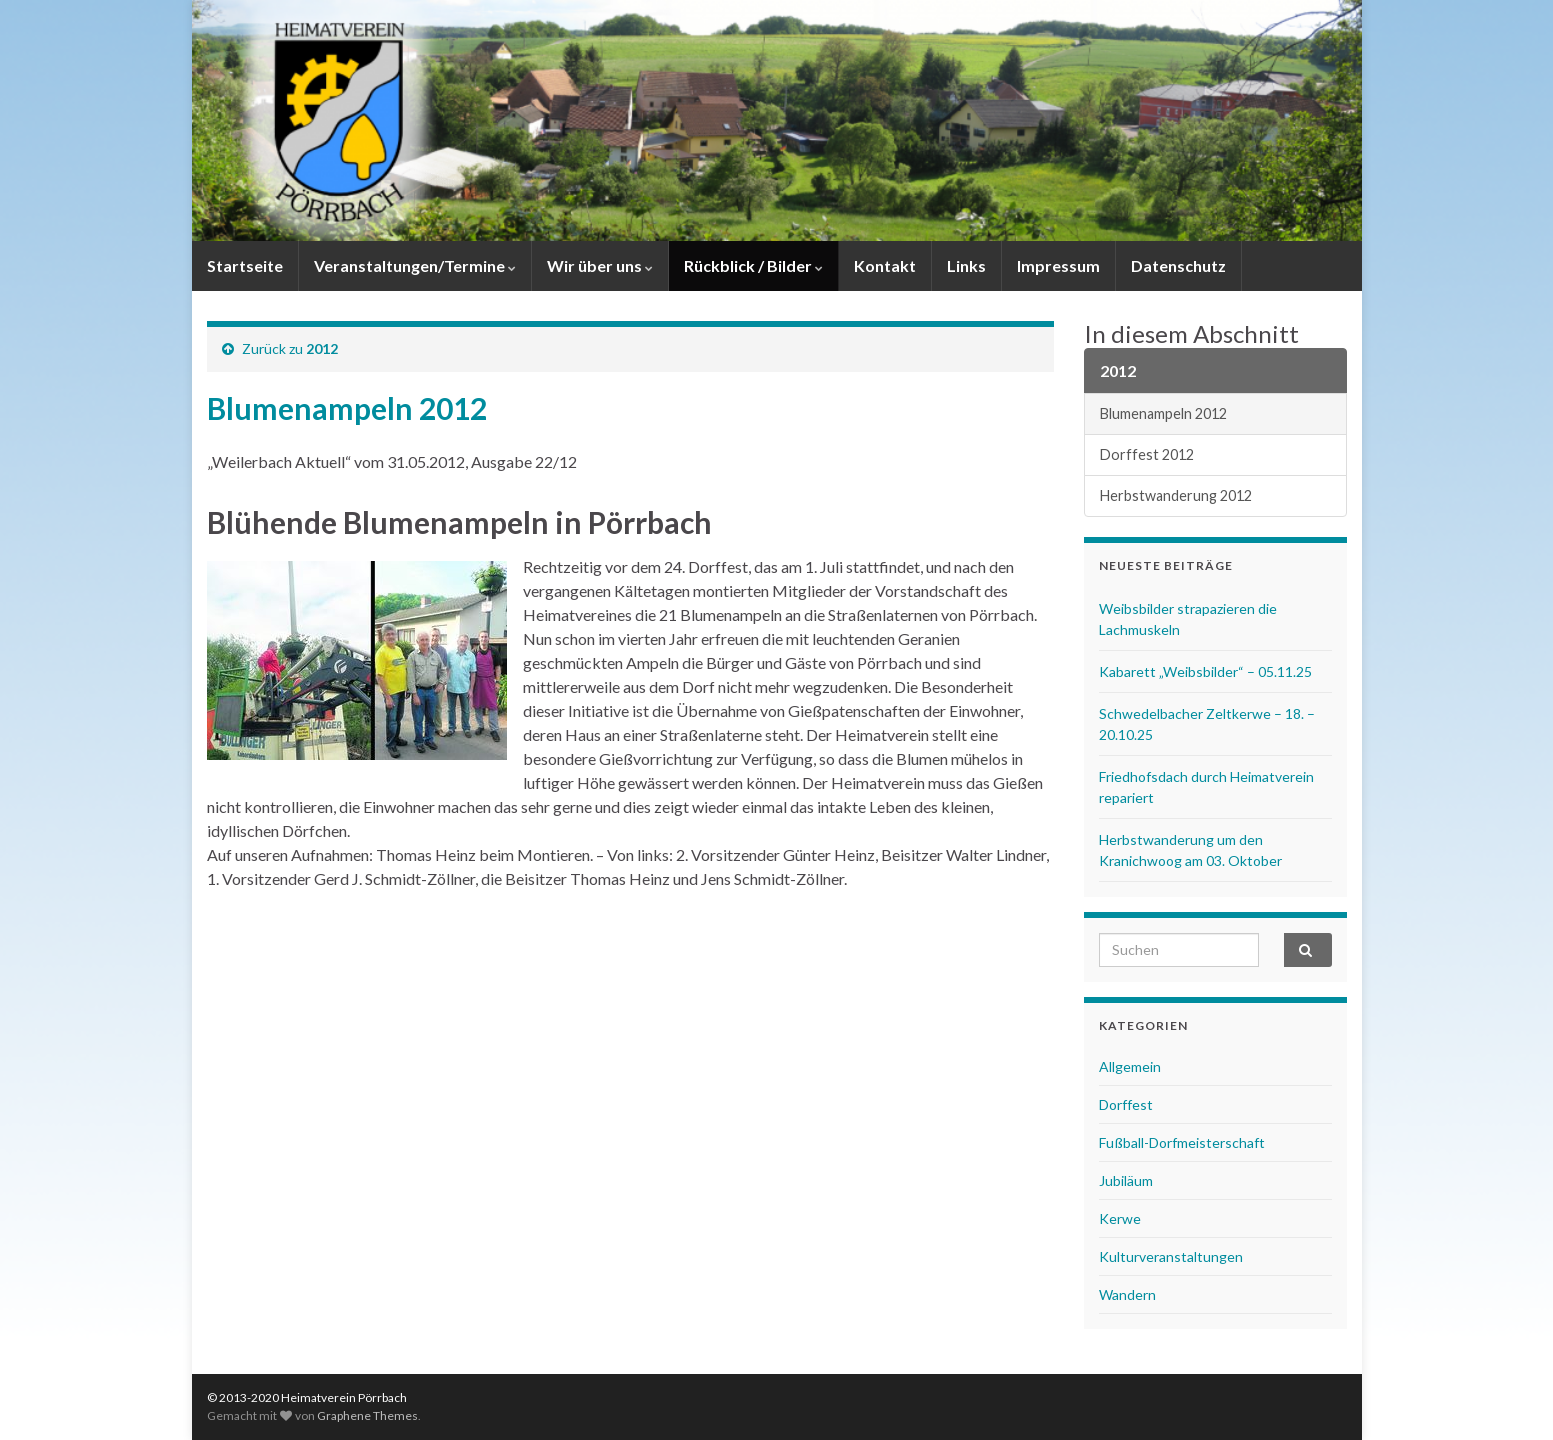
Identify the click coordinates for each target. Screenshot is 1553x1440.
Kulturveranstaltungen (1171, 1256)
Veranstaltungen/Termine (415, 265)
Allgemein (1130, 1066)
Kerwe (1120, 1218)
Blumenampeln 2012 (1163, 413)
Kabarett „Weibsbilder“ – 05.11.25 (1205, 671)
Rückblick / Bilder (753, 265)
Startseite (245, 265)
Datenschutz (1178, 265)
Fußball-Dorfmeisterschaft (1182, 1142)
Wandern (1127, 1294)
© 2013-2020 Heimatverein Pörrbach (307, 1397)
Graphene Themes (367, 1415)
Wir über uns (600, 265)
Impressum (1058, 265)
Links (966, 265)
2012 (322, 348)
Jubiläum (1126, 1180)
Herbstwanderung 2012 (1176, 495)
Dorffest (1126, 1104)
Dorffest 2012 (1147, 454)
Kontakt (885, 265)
